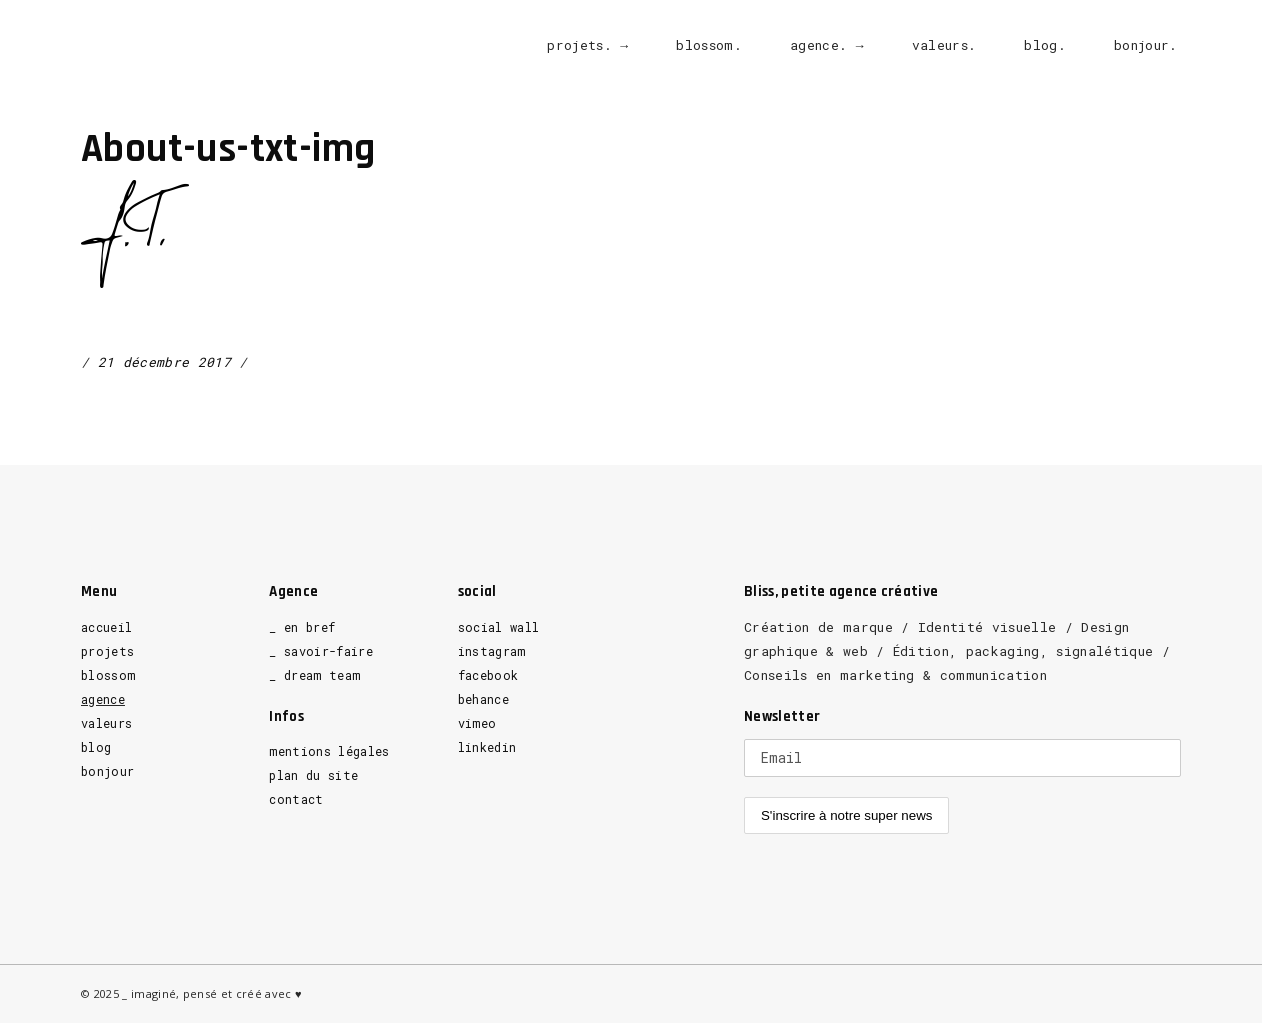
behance (483, 699)
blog (96, 747)
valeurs (106, 723)
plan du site (313, 775)
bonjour (107, 771)
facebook (488, 675)
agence (103, 699)
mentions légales (329, 751)
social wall (499, 627)
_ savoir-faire (321, 651)
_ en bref (302, 627)
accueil (106, 627)
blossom (108, 675)
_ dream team (314, 675)
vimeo (477, 723)
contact (296, 799)
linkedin (487, 747)
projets (107, 651)
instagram (492, 651)
